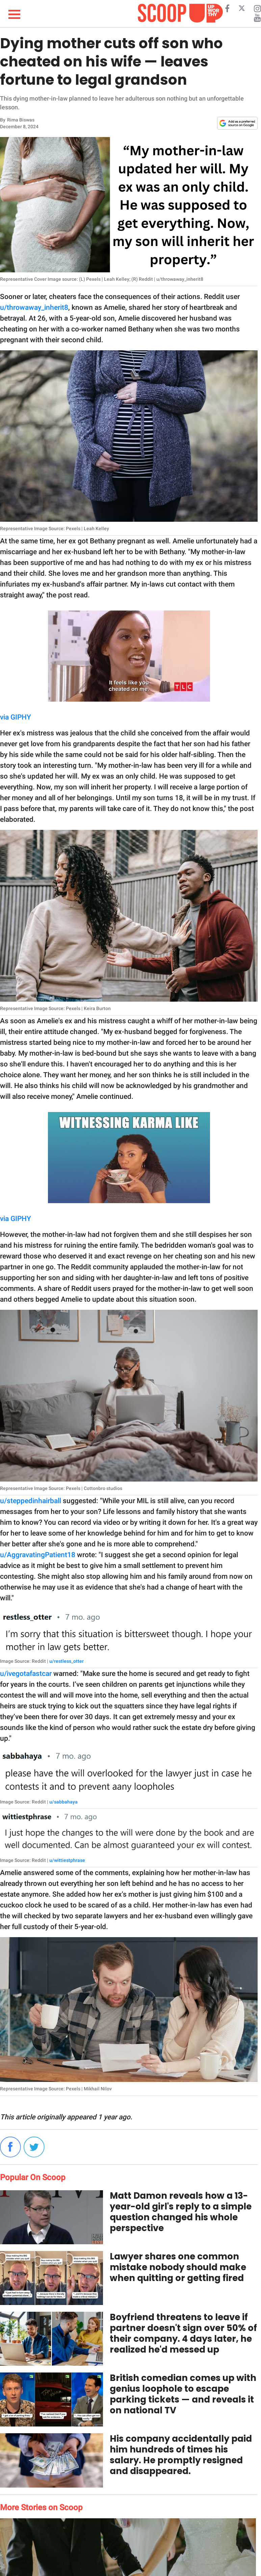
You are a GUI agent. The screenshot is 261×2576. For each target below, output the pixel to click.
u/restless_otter (66, 1661)
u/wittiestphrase (67, 1860)
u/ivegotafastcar (26, 1674)
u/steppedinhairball (30, 1501)
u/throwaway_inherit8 (34, 307)
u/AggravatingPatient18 (37, 1555)
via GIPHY (15, 717)
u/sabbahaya (63, 1802)
